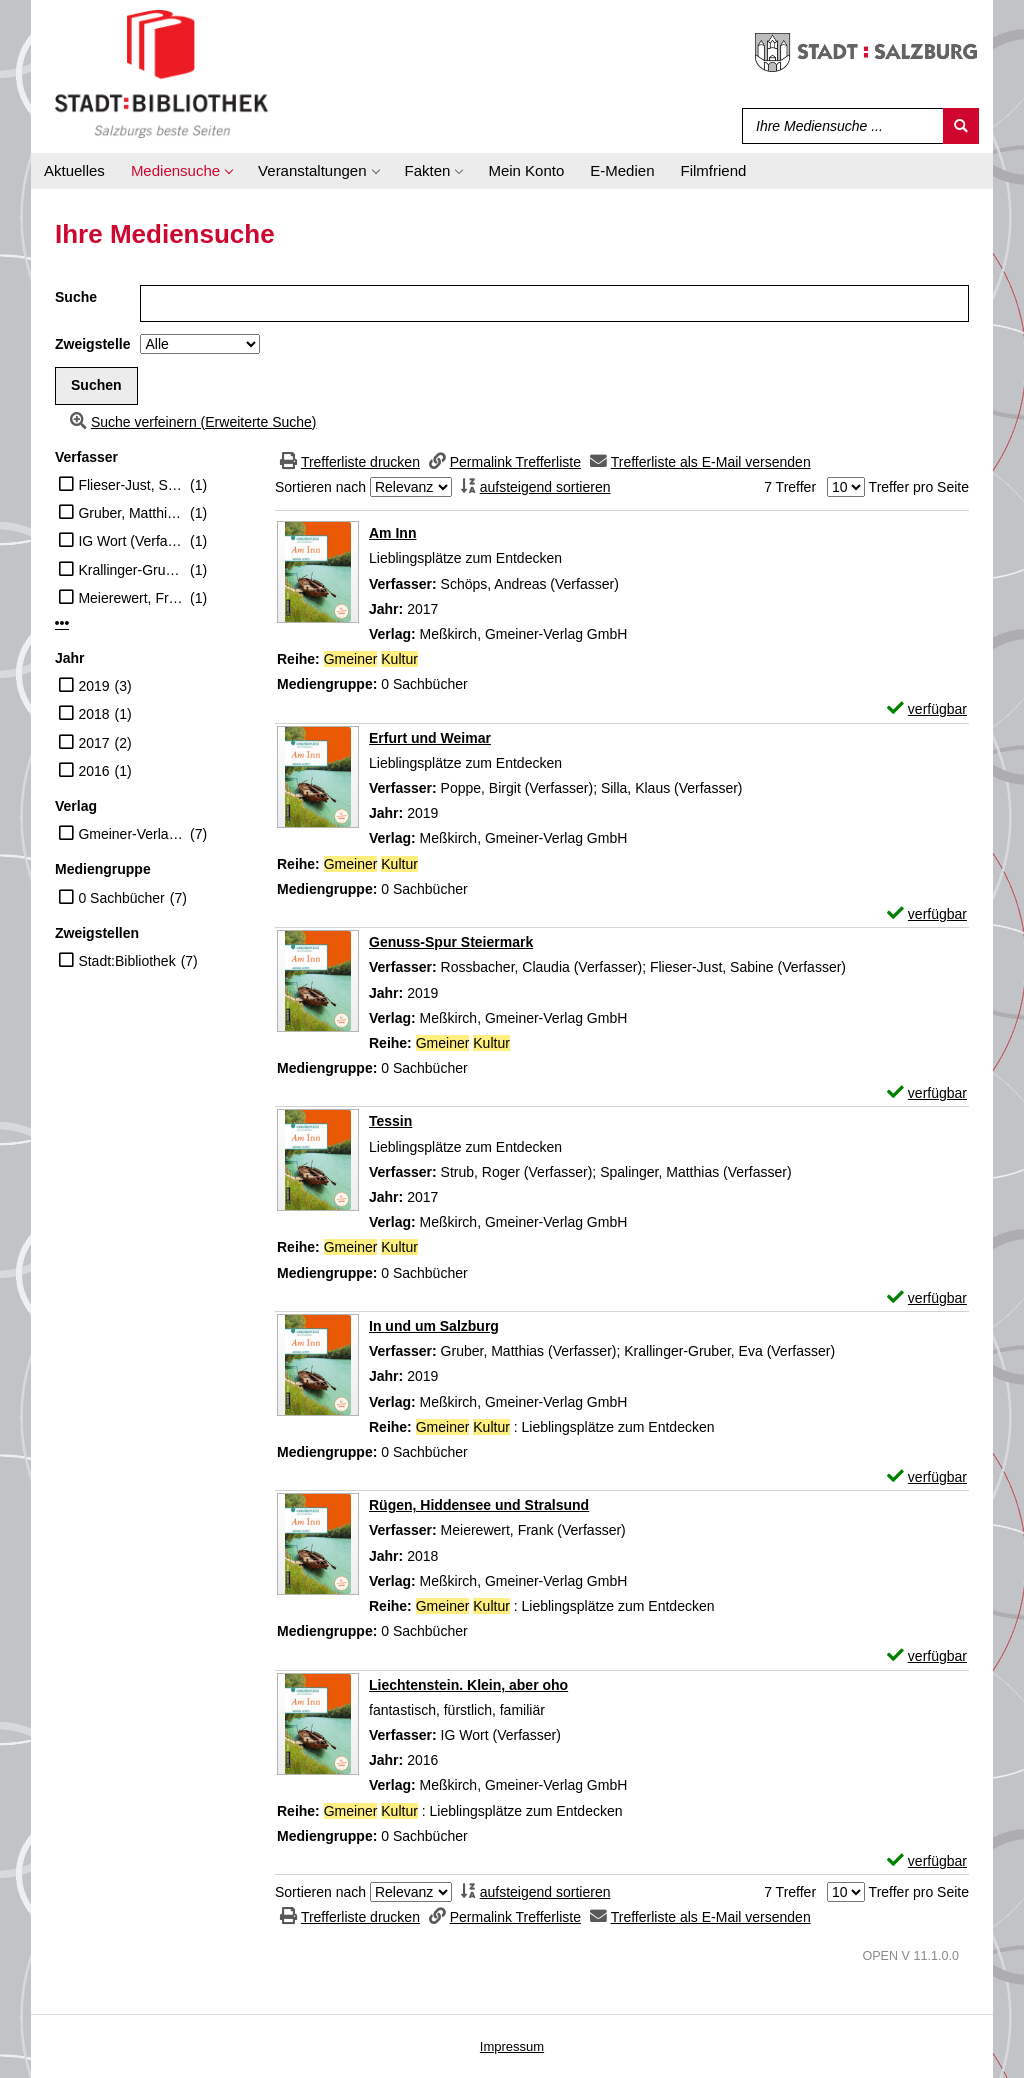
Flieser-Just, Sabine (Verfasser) (131, 485)
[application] (181, 171)
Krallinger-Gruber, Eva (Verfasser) (131, 570)
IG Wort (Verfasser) (131, 541)
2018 (93, 714)
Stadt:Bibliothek (126, 961)
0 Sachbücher (121, 898)
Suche (76, 297)
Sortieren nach (320, 487)
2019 (93, 686)
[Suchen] (961, 126)
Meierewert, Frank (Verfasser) (131, 598)
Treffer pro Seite (919, 487)
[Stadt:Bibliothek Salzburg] (161, 73)
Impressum (512, 2046)
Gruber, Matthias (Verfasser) (131, 513)
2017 (93, 743)
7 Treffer (790, 487)
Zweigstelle (92, 344)
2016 (93, 771)
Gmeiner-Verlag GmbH (131, 834)
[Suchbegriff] (838, 126)
